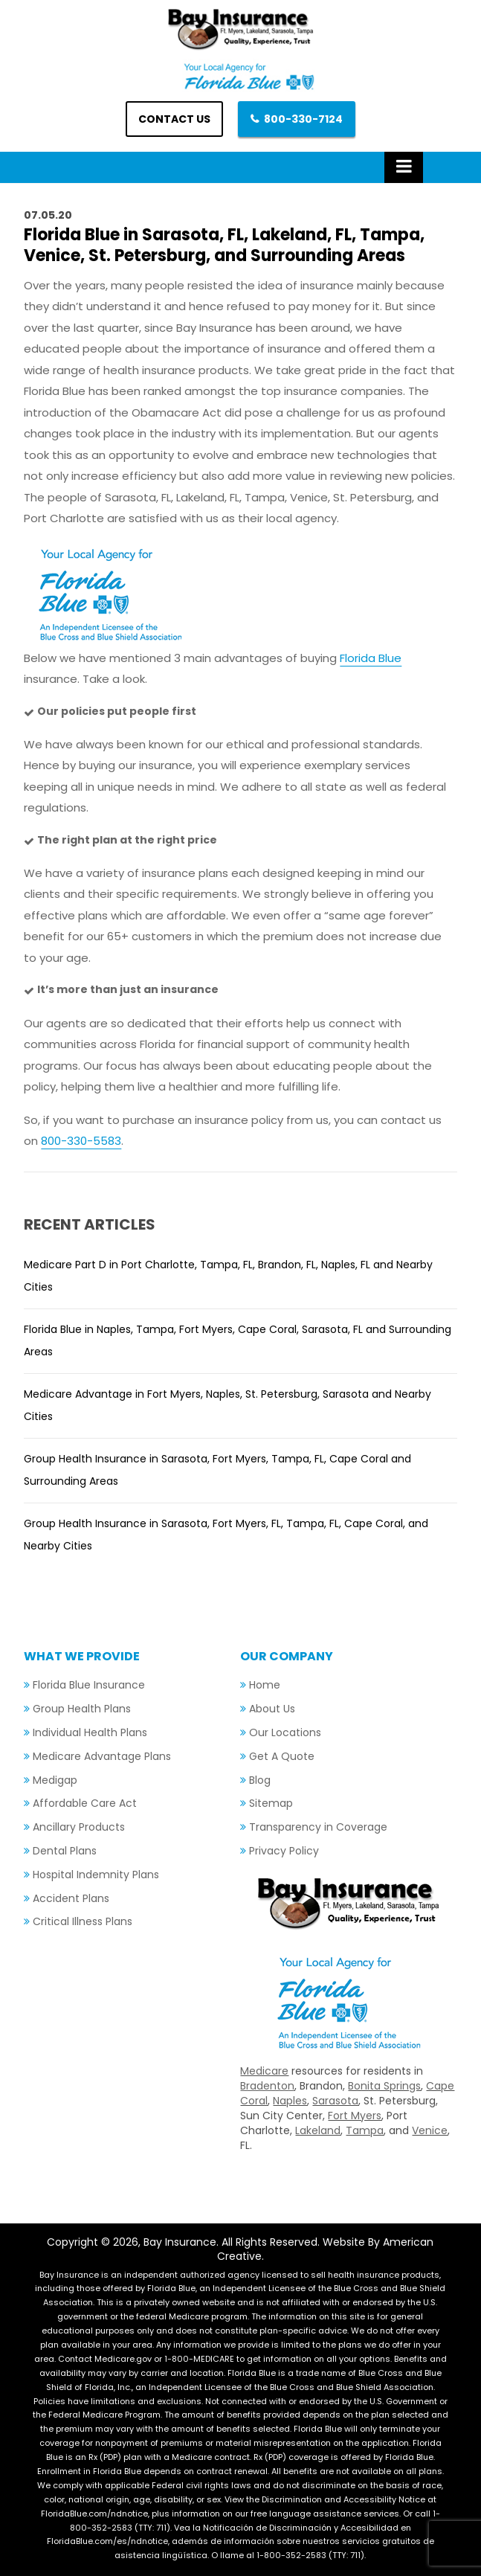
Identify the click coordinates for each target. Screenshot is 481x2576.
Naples (290, 2100)
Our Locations (285, 1732)
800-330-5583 (81, 1141)
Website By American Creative (325, 2249)
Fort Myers (354, 2115)
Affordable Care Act (85, 1803)
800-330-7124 (303, 119)
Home (264, 1684)
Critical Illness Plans (82, 1921)
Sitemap (271, 1803)
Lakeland (317, 2130)
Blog (260, 1780)
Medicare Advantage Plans (102, 1756)
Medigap (55, 1780)
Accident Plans (71, 1898)
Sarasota (335, 2100)
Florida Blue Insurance (89, 1684)
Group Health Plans (82, 1708)
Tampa (365, 2130)
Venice (430, 2130)
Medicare (264, 2070)
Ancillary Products (79, 1826)
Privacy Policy (284, 1850)
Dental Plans (65, 1850)
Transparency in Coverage (318, 1826)
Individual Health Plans (90, 1732)
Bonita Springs (384, 2085)
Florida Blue (370, 658)
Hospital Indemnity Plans (96, 1874)
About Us (272, 1708)
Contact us (174, 119)
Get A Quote (281, 1756)
